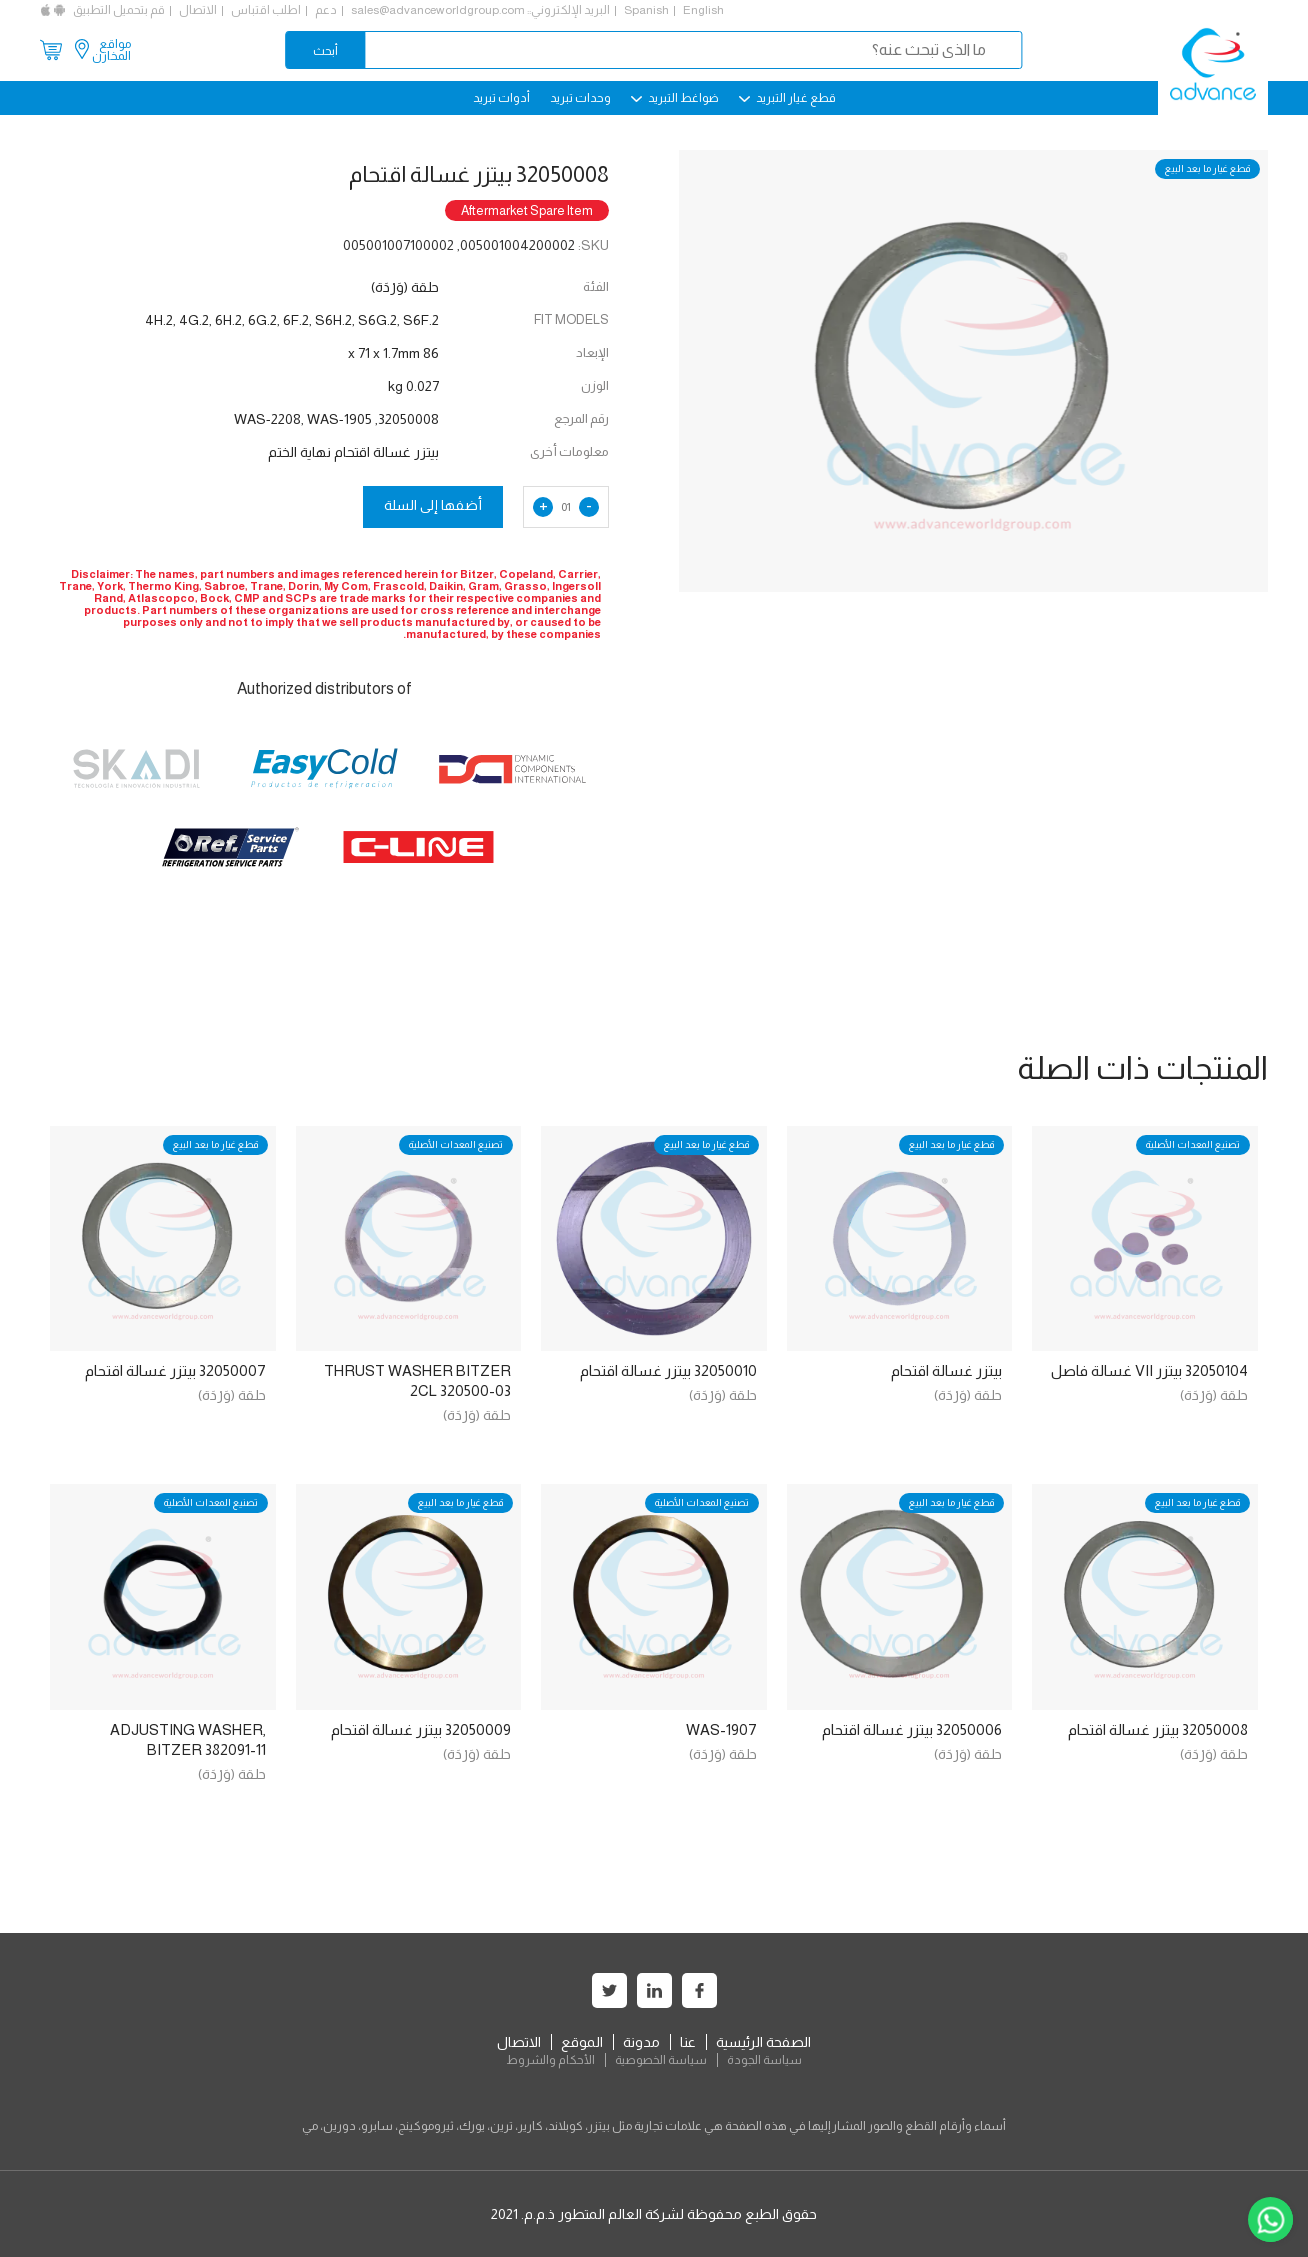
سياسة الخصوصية (661, 2060)
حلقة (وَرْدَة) (1214, 1395)
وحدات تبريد (580, 98)
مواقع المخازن (111, 50)
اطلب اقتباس (266, 10)
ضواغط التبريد (675, 98)
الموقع (582, 2042)
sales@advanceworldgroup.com (438, 10)
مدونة (641, 2042)
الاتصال (198, 10)
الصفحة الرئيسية (763, 2042)
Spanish (646, 10)
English (703, 10)
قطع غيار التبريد (787, 98)
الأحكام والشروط (550, 2060)
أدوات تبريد (501, 98)
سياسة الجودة (764, 2060)
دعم (326, 10)
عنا (688, 2042)
